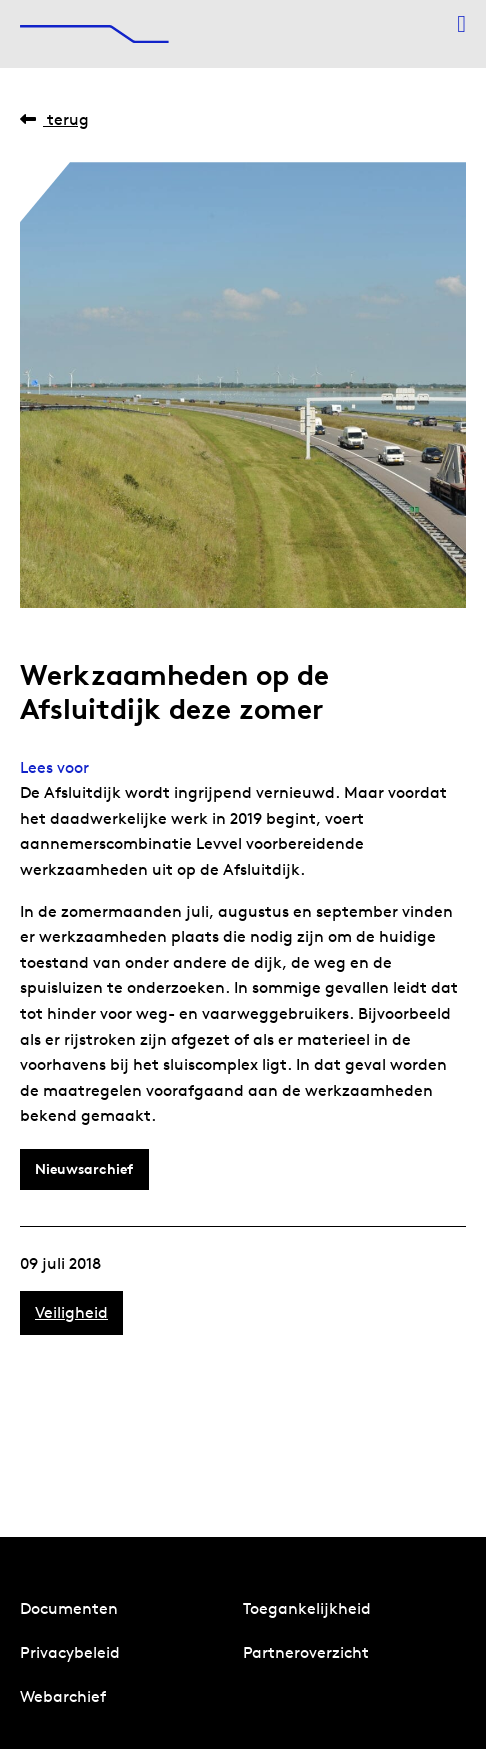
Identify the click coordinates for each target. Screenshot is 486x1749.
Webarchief (63, 1696)
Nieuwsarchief (84, 1169)
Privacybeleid (70, 1652)
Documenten (69, 1608)
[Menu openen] (461, 24)
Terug (54, 119)
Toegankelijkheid (307, 1608)
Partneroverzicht (306, 1652)
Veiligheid (71, 1312)
